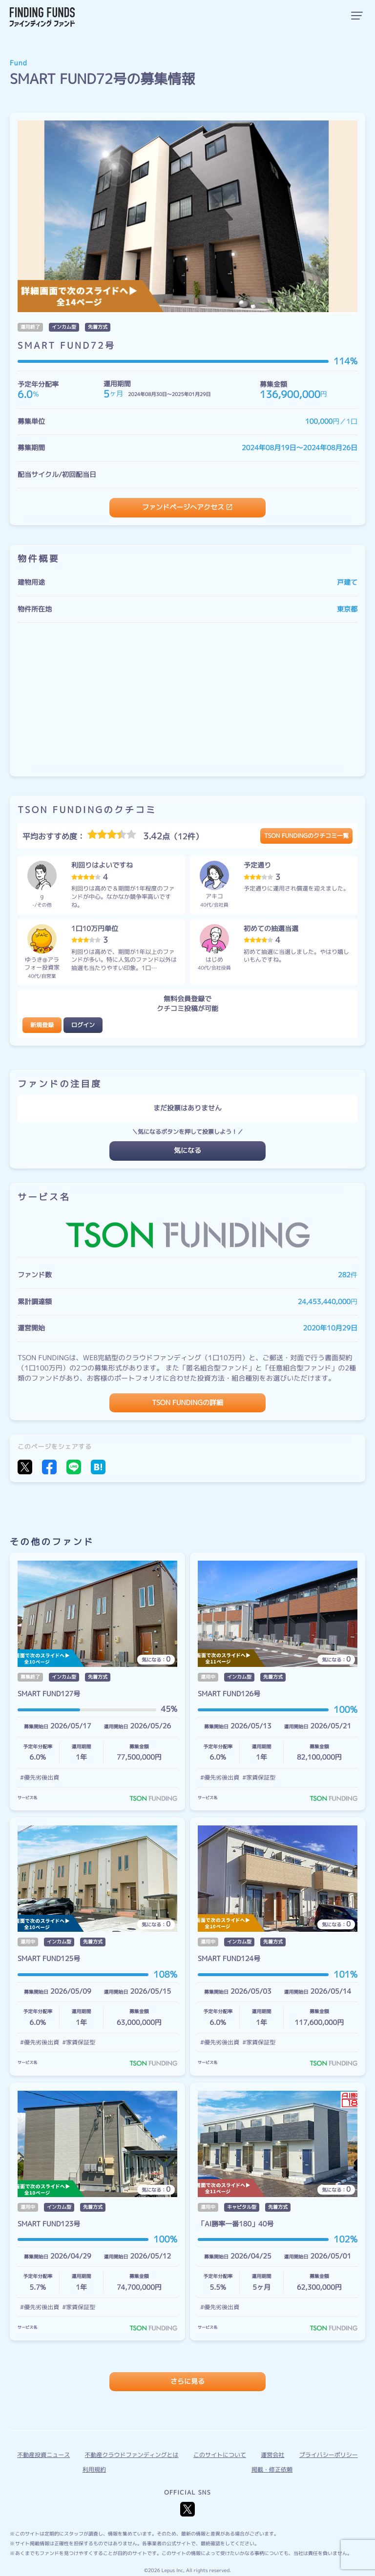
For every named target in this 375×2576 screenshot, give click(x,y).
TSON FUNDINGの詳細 (187, 1402)
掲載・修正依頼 (271, 2469)
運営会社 (272, 2455)
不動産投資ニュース (43, 2455)
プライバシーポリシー (328, 2455)
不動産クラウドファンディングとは (132, 2455)
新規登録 (42, 1025)
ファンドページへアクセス (183, 507)
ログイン (83, 1025)
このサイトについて (219, 2455)
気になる (187, 1150)
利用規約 (94, 2469)
